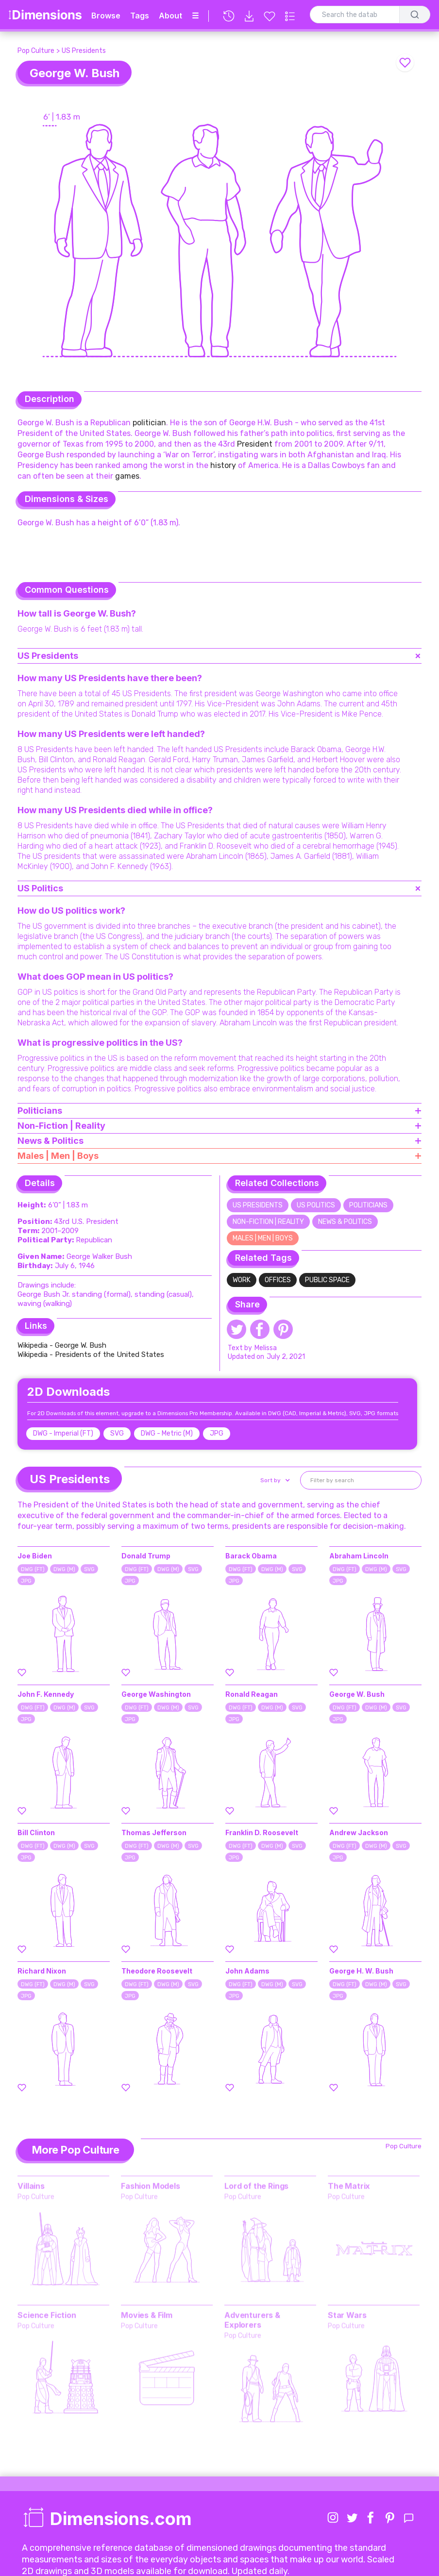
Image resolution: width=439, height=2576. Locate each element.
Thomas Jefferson (153, 1832)
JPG (216, 1433)
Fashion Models (150, 2185)
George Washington (156, 1694)
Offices (278, 1280)
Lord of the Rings (256, 2185)
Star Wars (347, 2314)
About (170, 15)
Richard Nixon (41, 1971)
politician (149, 422)
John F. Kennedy (45, 1694)
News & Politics (345, 1222)
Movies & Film (146, 2314)
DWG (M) (64, 1569)
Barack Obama (251, 1556)
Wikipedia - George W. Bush (61, 1345)
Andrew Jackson (358, 1832)
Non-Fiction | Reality (268, 1222)
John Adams (247, 1971)
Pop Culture (35, 51)
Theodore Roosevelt (156, 1971)
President (254, 444)
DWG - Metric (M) (167, 1433)
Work (242, 1280)
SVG (117, 1433)
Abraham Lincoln (358, 1556)
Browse (105, 15)
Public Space (327, 1280)
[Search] (414, 14)
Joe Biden (34, 1556)
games (127, 476)
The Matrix (349, 2185)
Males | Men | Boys (263, 1238)
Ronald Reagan (251, 1694)
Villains (31, 2185)
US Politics (316, 1205)
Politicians (368, 1205)
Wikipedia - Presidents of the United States (90, 1354)
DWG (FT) (33, 1569)
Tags (139, 15)
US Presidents (84, 51)
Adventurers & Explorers (252, 2318)
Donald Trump (145, 1556)
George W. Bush (357, 1694)
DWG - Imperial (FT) (63, 1433)
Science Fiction (46, 2314)
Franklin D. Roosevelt (261, 1832)
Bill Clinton (36, 1832)
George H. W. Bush (361, 1971)
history (223, 465)
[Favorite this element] (405, 62)
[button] (274, 1480)
